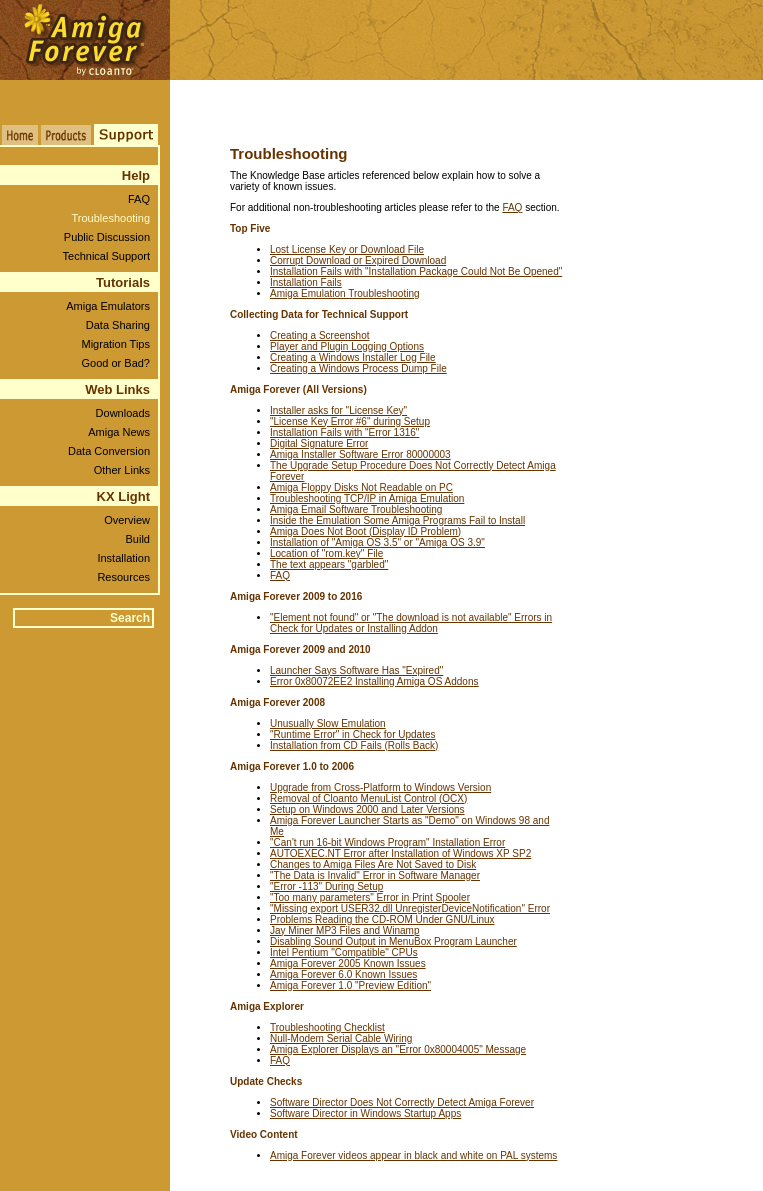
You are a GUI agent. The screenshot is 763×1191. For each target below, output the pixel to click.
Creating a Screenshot (320, 335)
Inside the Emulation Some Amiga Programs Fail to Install (397, 520)
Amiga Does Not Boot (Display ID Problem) (365, 531)
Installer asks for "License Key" (338, 410)
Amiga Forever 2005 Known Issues (348, 963)
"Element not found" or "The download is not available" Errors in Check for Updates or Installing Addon (411, 623)
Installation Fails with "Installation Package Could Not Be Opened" (416, 271)
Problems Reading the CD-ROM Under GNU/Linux (382, 919)
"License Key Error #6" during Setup (350, 421)
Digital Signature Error (319, 443)
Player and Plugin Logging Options (347, 346)
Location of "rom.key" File (326, 553)
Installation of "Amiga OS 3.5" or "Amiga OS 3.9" (377, 542)
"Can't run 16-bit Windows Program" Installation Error (387, 842)
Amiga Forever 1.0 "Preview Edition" (350, 985)
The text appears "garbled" (329, 564)
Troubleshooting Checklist (327, 1027)
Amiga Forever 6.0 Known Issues (343, 974)
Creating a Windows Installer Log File (353, 357)
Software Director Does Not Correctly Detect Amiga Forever (402, 1102)
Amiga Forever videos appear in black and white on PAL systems (413, 1155)
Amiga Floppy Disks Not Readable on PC (361, 487)
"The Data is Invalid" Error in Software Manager (375, 875)
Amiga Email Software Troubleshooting (356, 509)
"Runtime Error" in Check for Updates (353, 734)
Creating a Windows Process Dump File (358, 368)
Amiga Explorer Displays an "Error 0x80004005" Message (398, 1049)
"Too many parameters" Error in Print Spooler (370, 897)
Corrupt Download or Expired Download (358, 260)
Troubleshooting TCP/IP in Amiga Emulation (367, 498)
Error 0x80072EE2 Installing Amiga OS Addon (374, 681)
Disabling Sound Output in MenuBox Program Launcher (393, 941)
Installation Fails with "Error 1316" (344, 432)
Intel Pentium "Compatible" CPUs (344, 952)
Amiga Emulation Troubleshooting (345, 293)
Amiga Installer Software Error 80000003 (360, 454)
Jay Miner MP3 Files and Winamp (345, 930)
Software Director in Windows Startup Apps (365, 1113)
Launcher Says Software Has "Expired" (356, 670)
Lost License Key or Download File (347, 249)
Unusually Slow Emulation (328, 723)
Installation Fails (306, 282)
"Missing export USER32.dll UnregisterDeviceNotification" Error (410, 908)
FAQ (512, 207)
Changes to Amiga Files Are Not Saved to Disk (373, 864)
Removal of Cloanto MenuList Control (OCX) (368, 798)
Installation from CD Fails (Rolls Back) (354, 745)
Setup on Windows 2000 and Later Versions (367, 809)
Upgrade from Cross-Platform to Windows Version (380, 787)
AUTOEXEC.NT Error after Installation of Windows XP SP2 (400, 853)
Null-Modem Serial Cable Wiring (341, 1038)
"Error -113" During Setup (326, 886)
